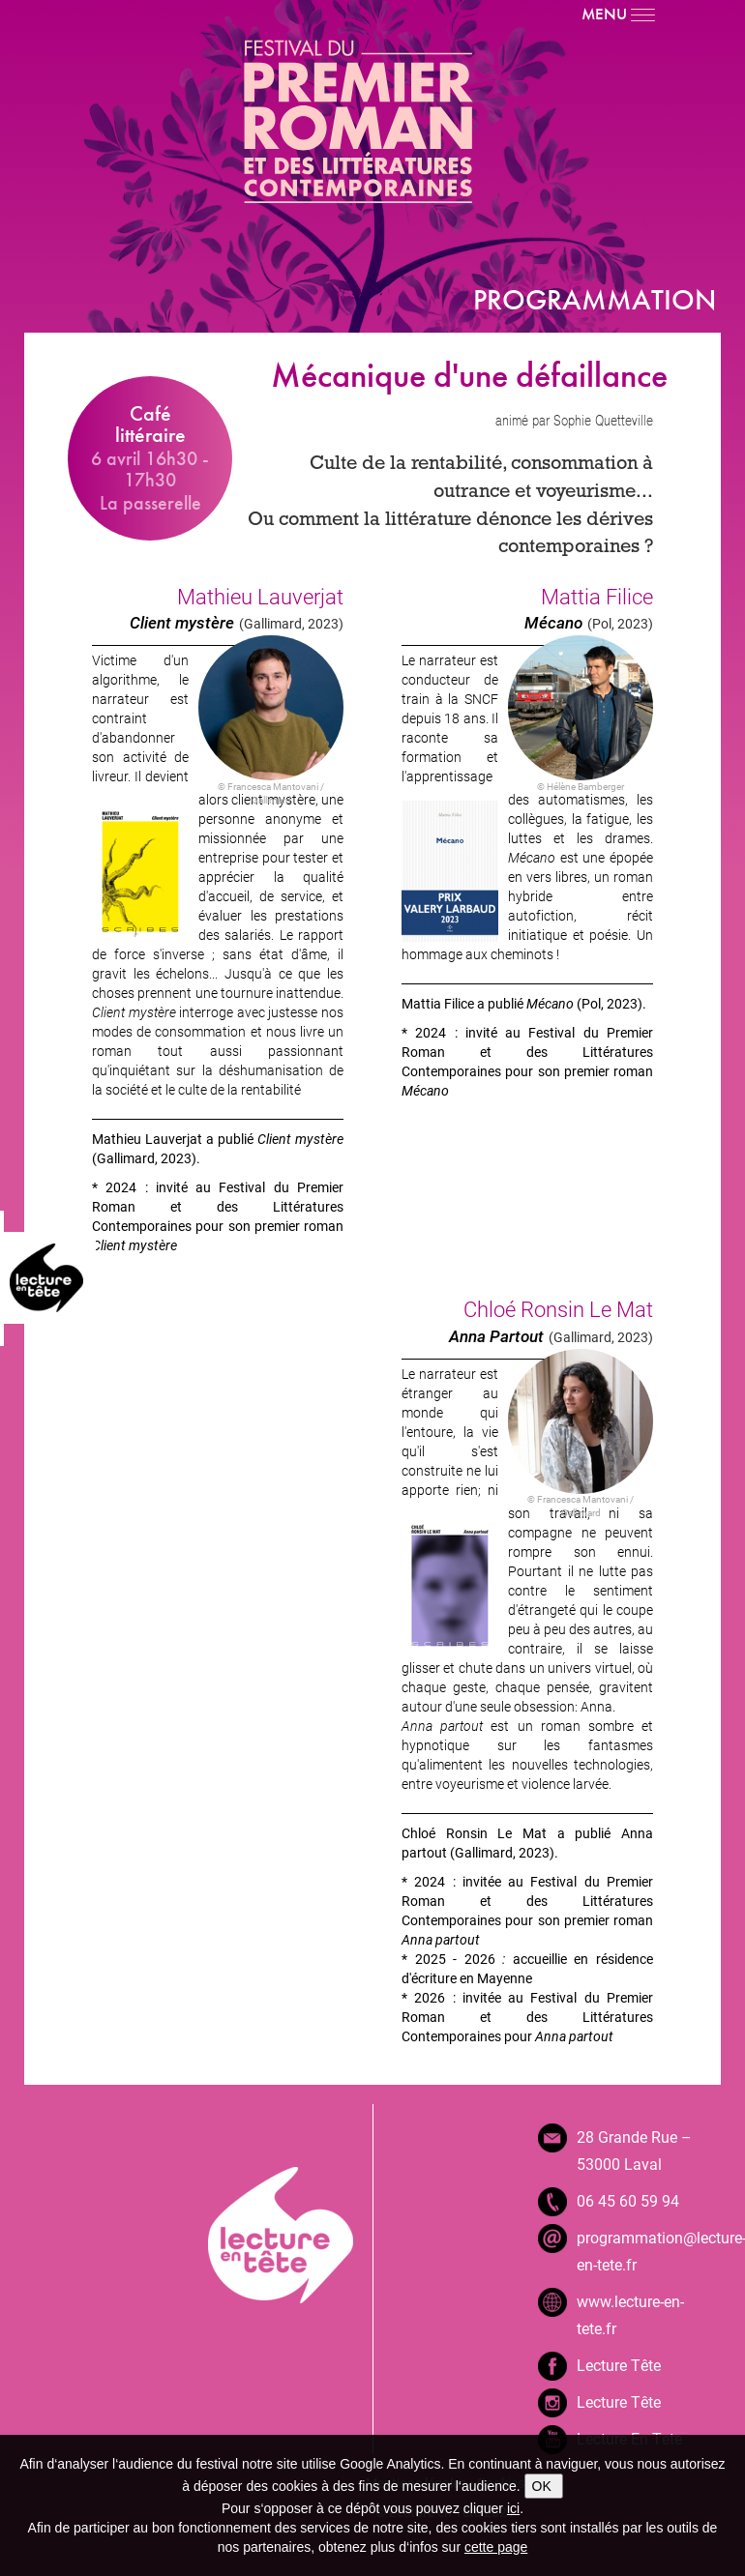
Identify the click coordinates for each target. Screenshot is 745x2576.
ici (513, 2508)
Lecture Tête (619, 2365)
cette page (495, 2547)
